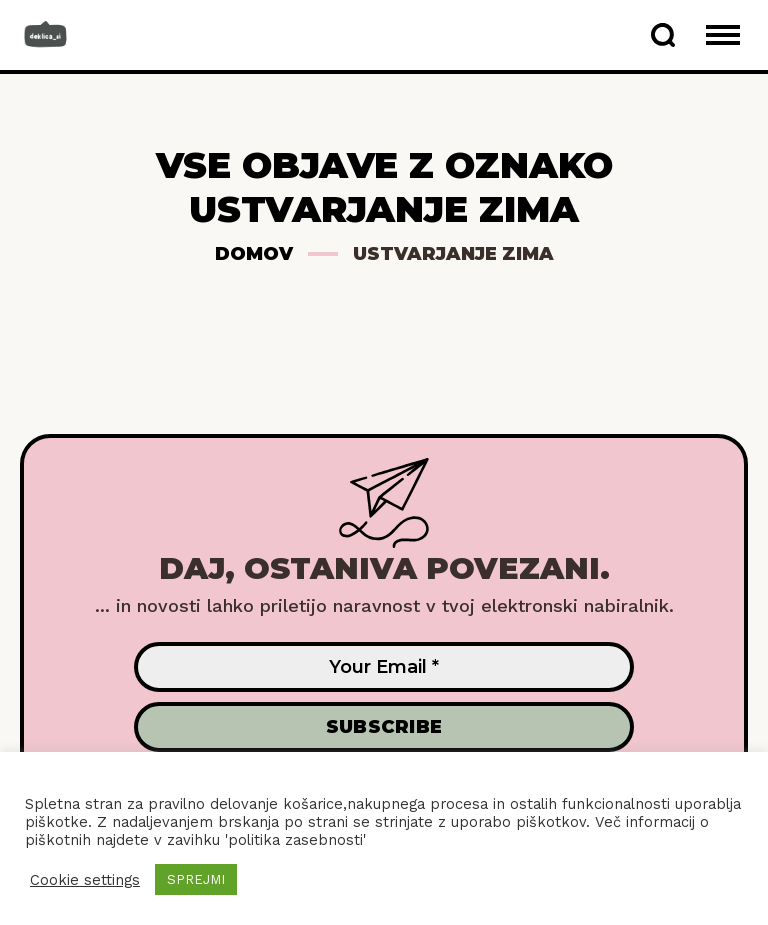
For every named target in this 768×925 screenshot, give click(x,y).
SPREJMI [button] (196, 879)
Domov (254, 254)
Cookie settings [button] (85, 880)
